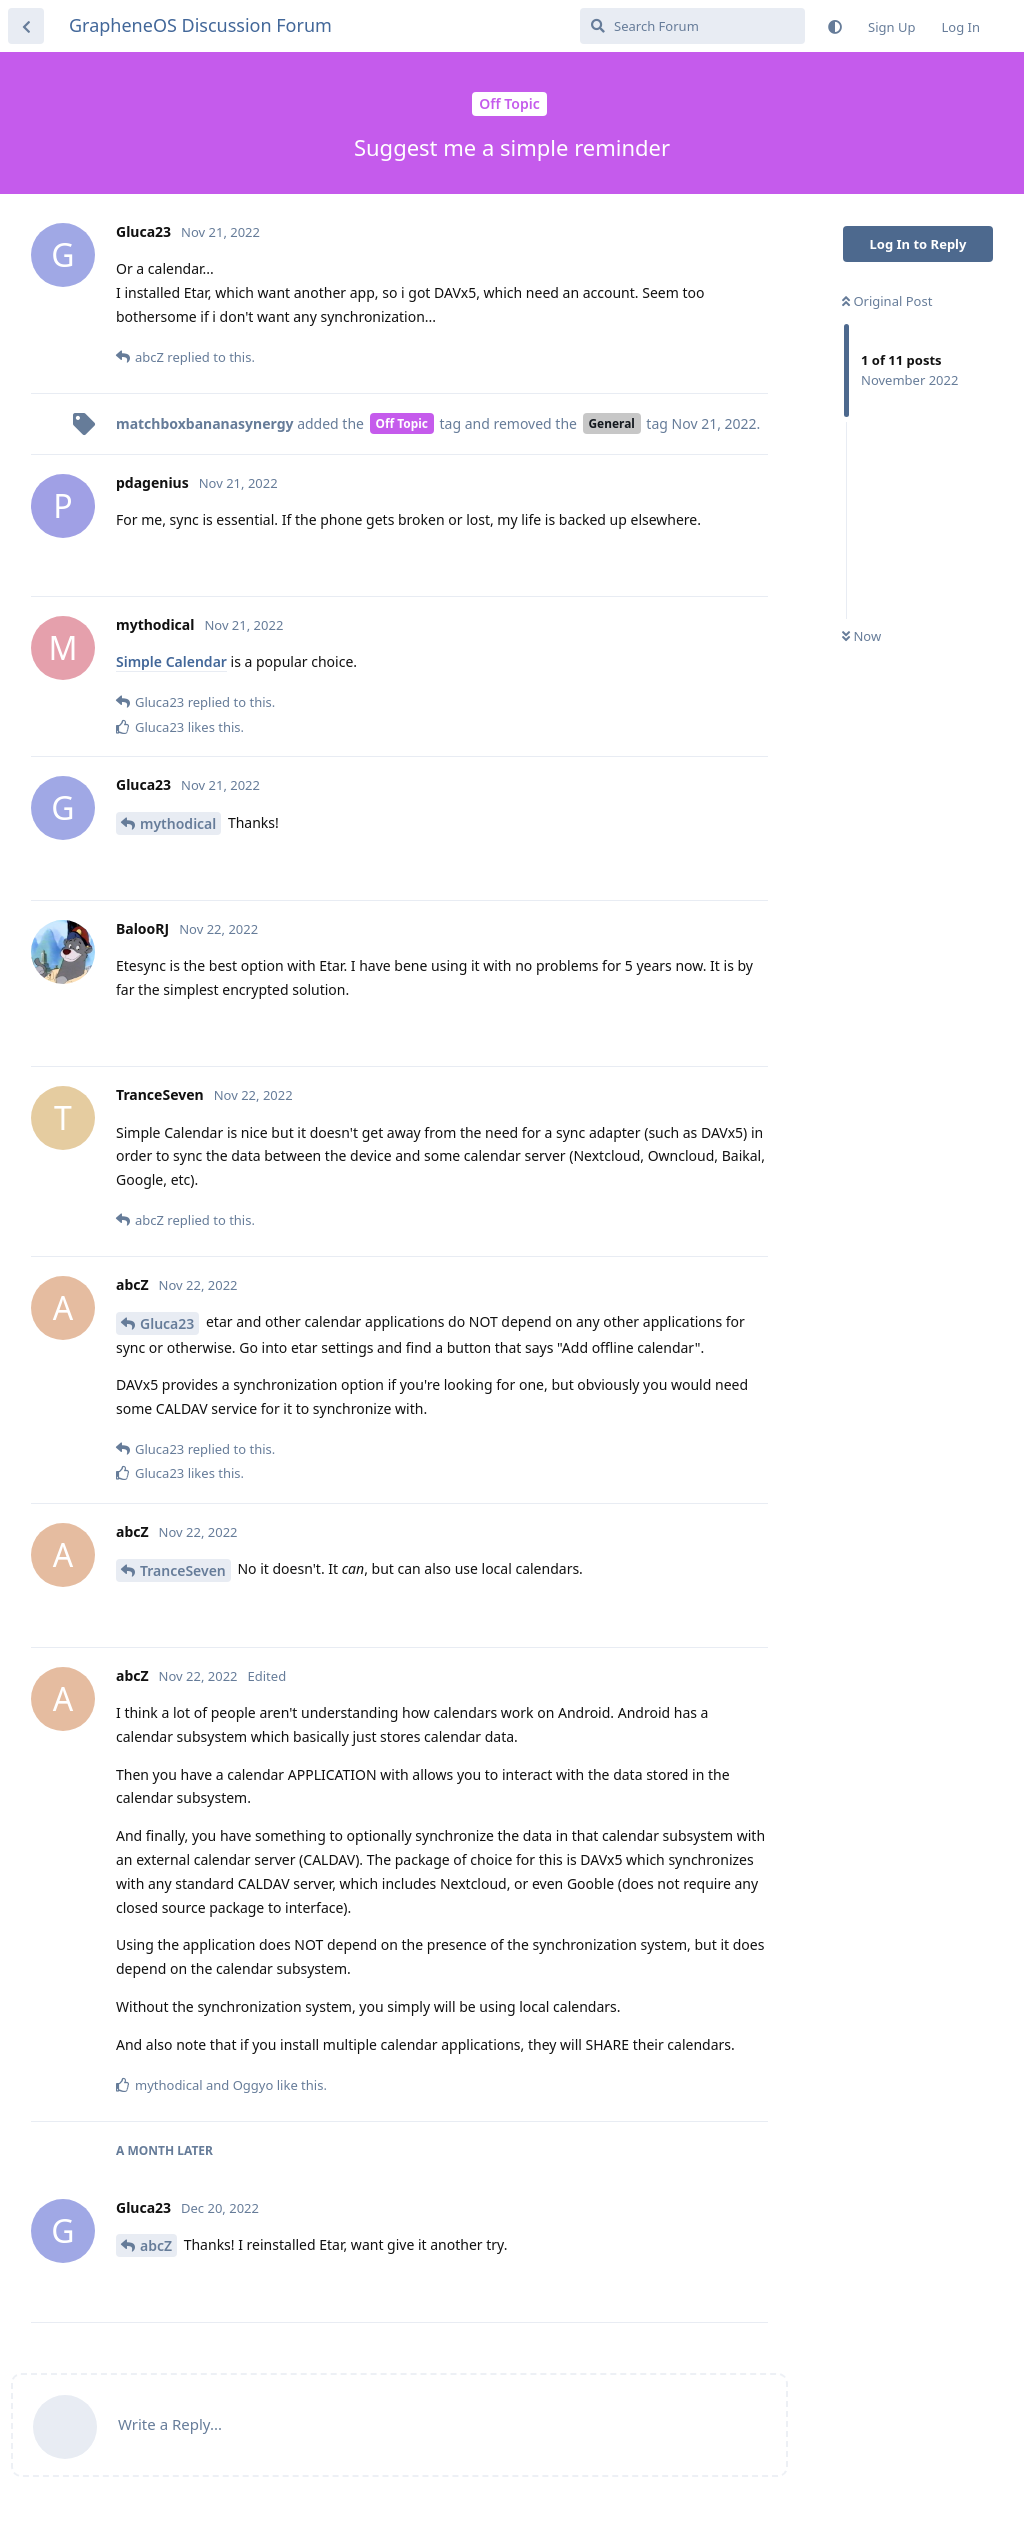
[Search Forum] (692, 26)
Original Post (887, 301)
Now (861, 636)
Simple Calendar (171, 661)
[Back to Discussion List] (26, 26)
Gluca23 (167, 1323)
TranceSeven (183, 1570)
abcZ (156, 2245)
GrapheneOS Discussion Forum (200, 25)
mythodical (178, 823)
